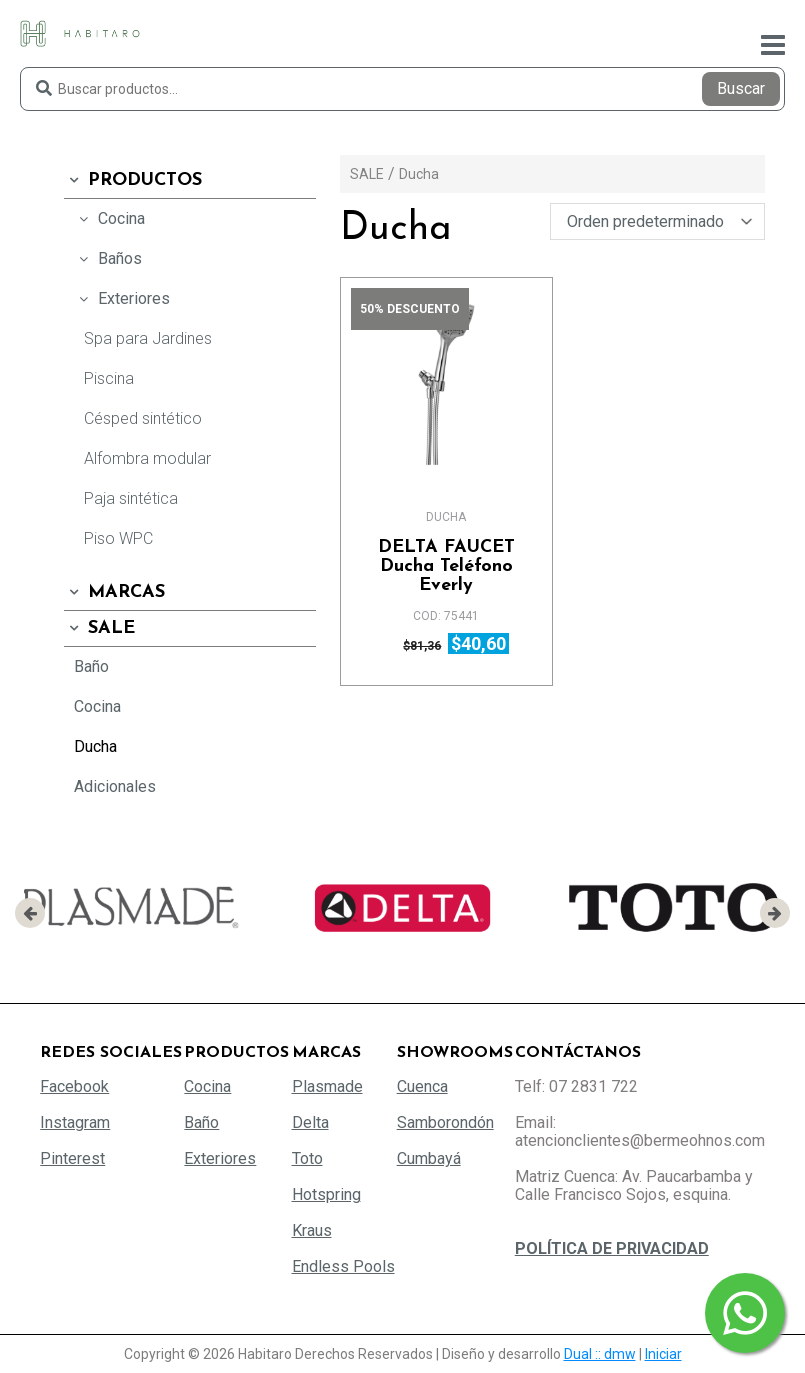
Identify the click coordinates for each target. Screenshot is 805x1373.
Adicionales (115, 786)
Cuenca (422, 1086)
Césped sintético (143, 418)
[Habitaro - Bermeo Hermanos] (80, 32)
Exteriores (122, 298)
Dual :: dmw (600, 1354)
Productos (133, 180)
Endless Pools (343, 1266)
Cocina (109, 218)
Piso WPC (118, 538)
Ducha (95, 746)
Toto (307, 1158)
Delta (310, 1122)
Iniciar (663, 1354)
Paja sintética (131, 498)
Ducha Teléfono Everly (446, 566)
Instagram (75, 1122)
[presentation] (30, 913)
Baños (108, 258)
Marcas (114, 592)
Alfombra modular (147, 458)
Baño (91, 666)
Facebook (74, 1086)
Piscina (109, 378)
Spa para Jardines (148, 338)
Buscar (741, 88)
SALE (99, 628)
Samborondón (445, 1122)
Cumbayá (429, 1158)
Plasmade (327, 1086)
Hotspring (326, 1194)
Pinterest (72, 1158)
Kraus (312, 1230)
